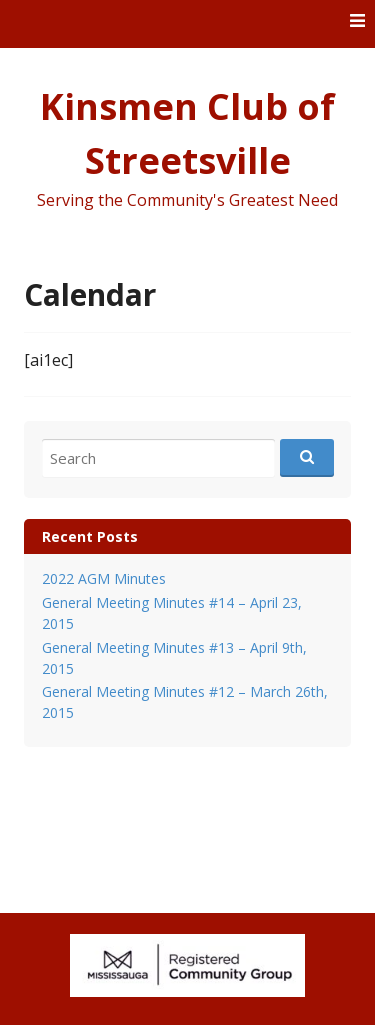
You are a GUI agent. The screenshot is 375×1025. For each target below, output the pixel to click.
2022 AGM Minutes (104, 578)
